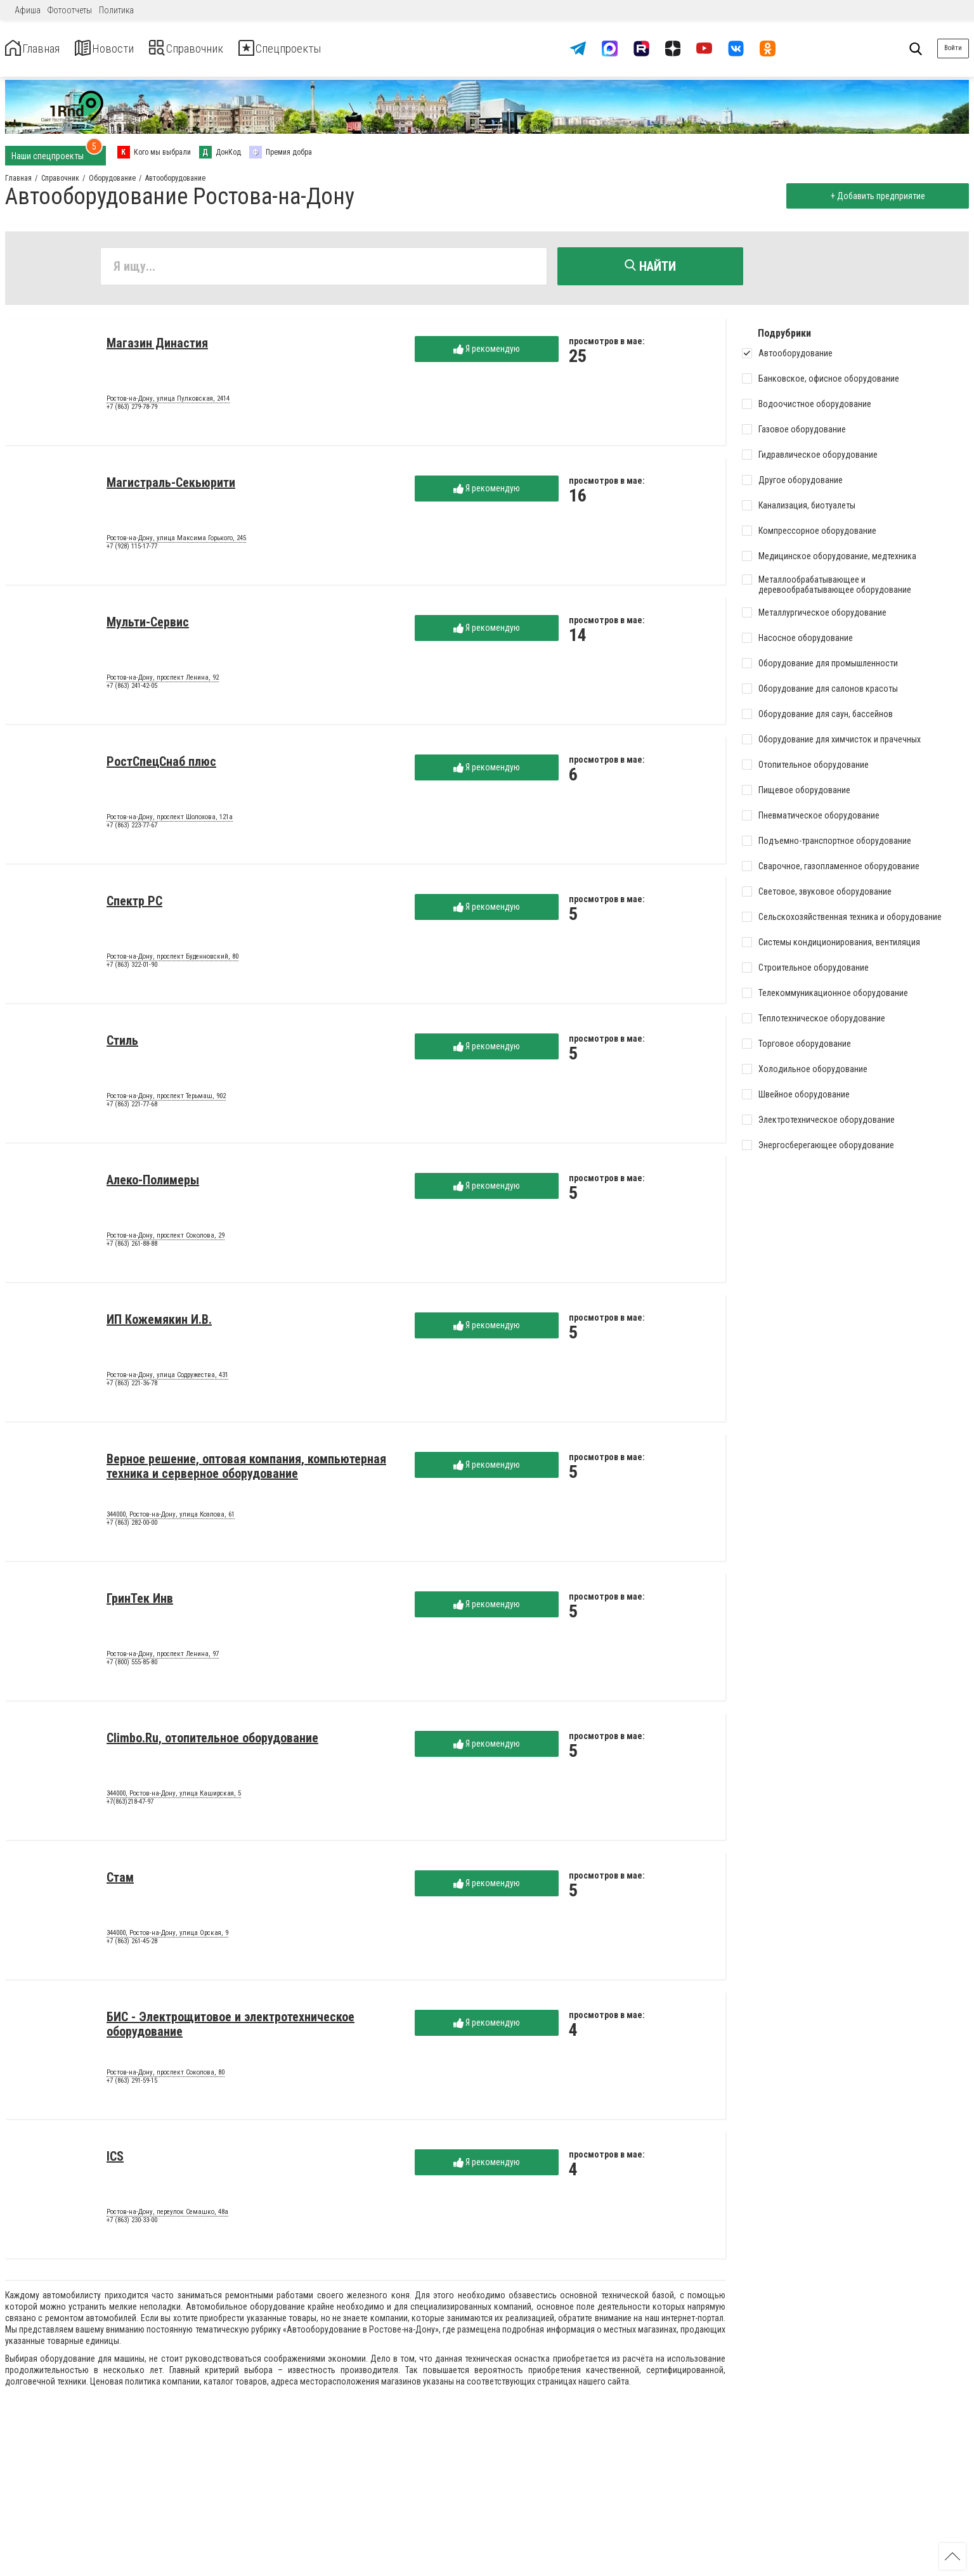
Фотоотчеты (70, 10)
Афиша (28, 10)
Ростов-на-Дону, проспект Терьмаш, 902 (166, 1100)
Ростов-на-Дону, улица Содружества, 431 (167, 1379)
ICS (115, 2160)
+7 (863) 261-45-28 (132, 1945)
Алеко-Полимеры (153, 1183)
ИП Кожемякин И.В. (159, 1323)
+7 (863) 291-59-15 (132, 2085)
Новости (126, 48)
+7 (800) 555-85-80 (132, 1666)
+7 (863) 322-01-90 (132, 969)
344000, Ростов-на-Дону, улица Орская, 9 (167, 1937)
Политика (116, 10)
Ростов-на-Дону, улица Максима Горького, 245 (176, 542)
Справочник (224, 48)
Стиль (122, 1044)
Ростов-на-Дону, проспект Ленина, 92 (163, 681)
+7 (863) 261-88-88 (132, 1248)
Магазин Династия (157, 346)
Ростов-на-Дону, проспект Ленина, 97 (163, 1658)
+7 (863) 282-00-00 (132, 1527)
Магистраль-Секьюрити (171, 486)
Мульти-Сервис (148, 625)
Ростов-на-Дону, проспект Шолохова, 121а (170, 821)
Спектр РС (134, 904)
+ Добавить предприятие (874, 196)
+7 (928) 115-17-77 (132, 551)
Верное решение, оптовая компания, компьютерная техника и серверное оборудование (246, 1470)
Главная (40, 48)
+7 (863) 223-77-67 (132, 829)
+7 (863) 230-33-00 (132, 2224)
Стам (120, 1881)
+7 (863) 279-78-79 (132, 411)
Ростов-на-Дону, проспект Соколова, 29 (165, 1239)
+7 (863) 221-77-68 (132, 1108)
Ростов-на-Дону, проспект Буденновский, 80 (172, 960)
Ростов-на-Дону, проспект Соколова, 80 (165, 2076)
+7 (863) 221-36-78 (132, 1387)
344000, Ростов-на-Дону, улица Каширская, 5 (174, 1797)
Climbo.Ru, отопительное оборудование (212, 1741)
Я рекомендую (486, 352)
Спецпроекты (339, 48)
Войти (953, 48)
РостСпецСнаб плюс (161, 765)
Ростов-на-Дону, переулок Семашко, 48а (167, 2216)
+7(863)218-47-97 (130, 1806)
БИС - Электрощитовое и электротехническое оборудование (230, 2028)
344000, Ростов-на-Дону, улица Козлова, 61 (171, 1518)
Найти (650, 266)
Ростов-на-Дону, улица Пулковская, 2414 (168, 402)
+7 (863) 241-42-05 (132, 690)
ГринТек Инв (140, 1602)
